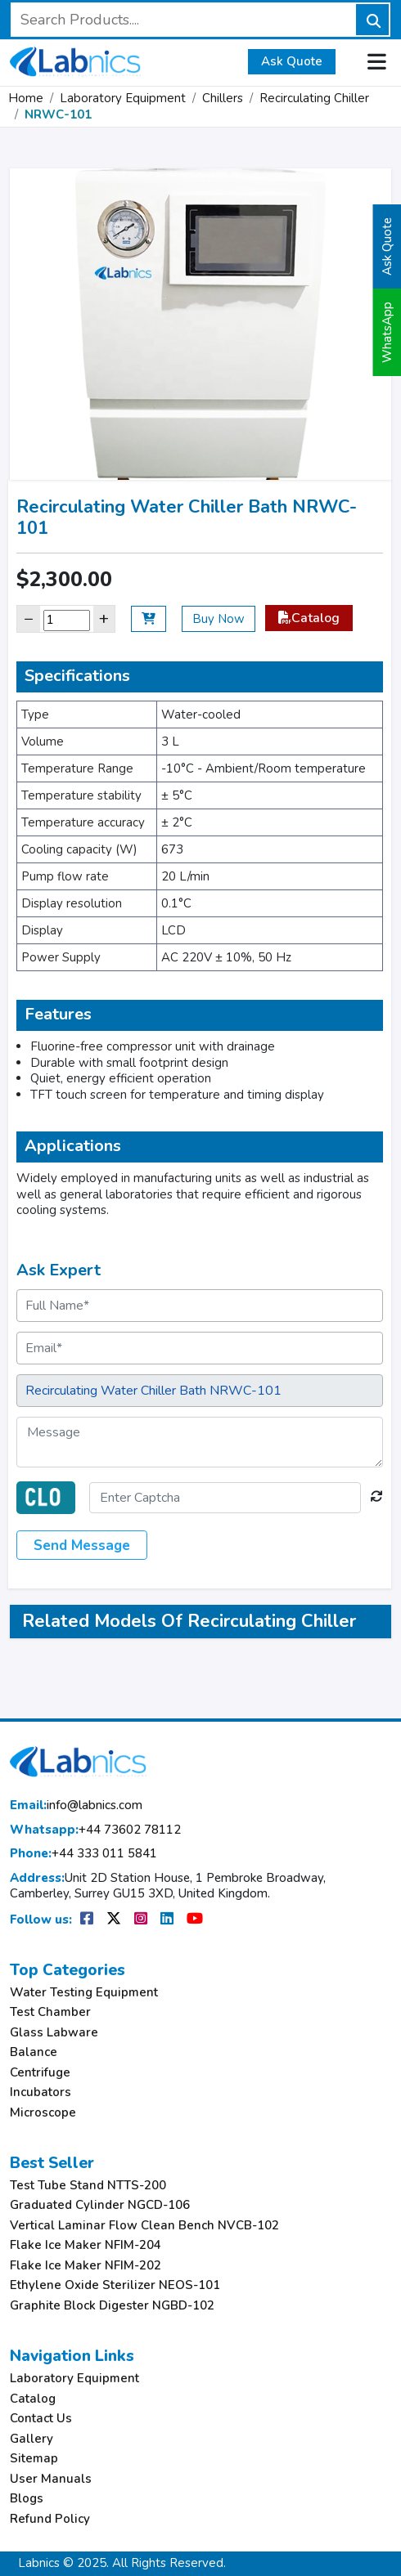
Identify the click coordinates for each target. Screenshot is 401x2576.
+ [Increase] (104, 618)
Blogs (26, 2499)
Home (25, 98)
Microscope (43, 2113)
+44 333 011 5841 (83, 1853)
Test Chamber (50, 2012)
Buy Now (218, 619)
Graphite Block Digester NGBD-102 (112, 2306)
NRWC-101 (58, 114)
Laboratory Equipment (123, 98)
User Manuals (51, 2479)
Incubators (40, 2092)
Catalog (309, 618)
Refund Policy (50, 2519)
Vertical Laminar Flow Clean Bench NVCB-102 (144, 2225)
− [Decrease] (29, 618)
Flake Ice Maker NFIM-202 (85, 2266)
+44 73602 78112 (95, 1830)
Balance (33, 2052)
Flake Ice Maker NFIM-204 (85, 2245)
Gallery (31, 2439)
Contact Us (41, 2418)
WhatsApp (387, 332)
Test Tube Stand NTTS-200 (88, 2185)
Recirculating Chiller (314, 98)
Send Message (82, 1545)
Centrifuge (40, 2073)
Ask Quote (291, 61)
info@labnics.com (76, 1805)
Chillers (222, 98)
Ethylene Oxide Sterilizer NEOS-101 (115, 2285)
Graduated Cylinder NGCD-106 (100, 2205)
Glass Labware (54, 2033)
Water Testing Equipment (84, 1992)
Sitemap (34, 2458)
